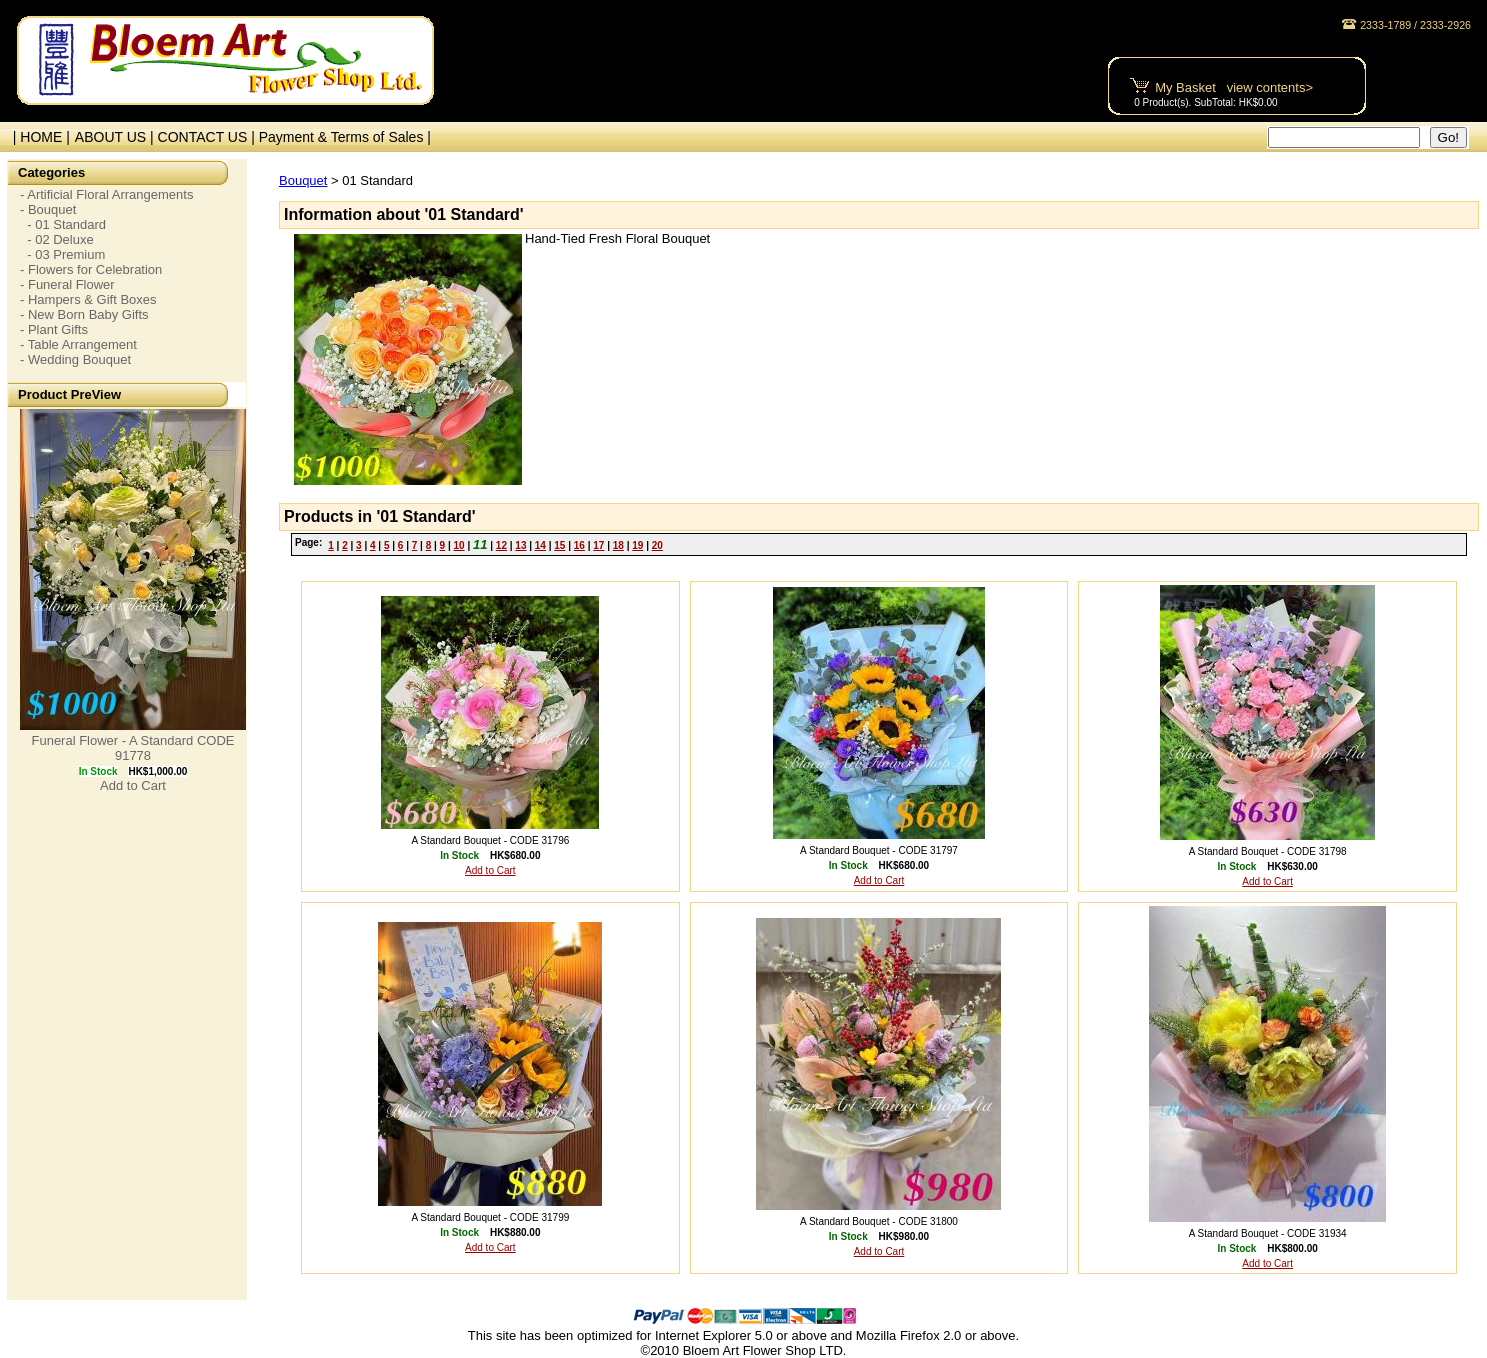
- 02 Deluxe (57, 239)
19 (637, 545)
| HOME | (37, 137)
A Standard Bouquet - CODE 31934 (1268, 1233)
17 (598, 545)
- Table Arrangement (78, 344)
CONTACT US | (208, 137)
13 (520, 545)
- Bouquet (48, 209)
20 (657, 545)
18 (618, 545)
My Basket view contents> (1234, 87)
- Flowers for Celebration (91, 269)
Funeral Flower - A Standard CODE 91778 (132, 748)
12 (501, 545)
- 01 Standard (63, 224)
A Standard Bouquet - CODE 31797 (879, 850)
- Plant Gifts (54, 329)
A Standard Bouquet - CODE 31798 (1268, 851)
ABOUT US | (116, 137)
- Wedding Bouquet (75, 359)
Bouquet (303, 180)
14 (540, 545)
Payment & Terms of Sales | (345, 137)
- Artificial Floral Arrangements (106, 194)
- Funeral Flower (67, 284)
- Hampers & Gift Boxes (88, 299)
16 (579, 545)
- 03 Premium (62, 254)
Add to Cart (133, 785)
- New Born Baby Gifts (84, 314)
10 (459, 545)
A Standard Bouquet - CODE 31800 (879, 1221)
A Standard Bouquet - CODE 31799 (490, 1217)
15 (559, 545)
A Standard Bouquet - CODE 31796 (490, 840)
